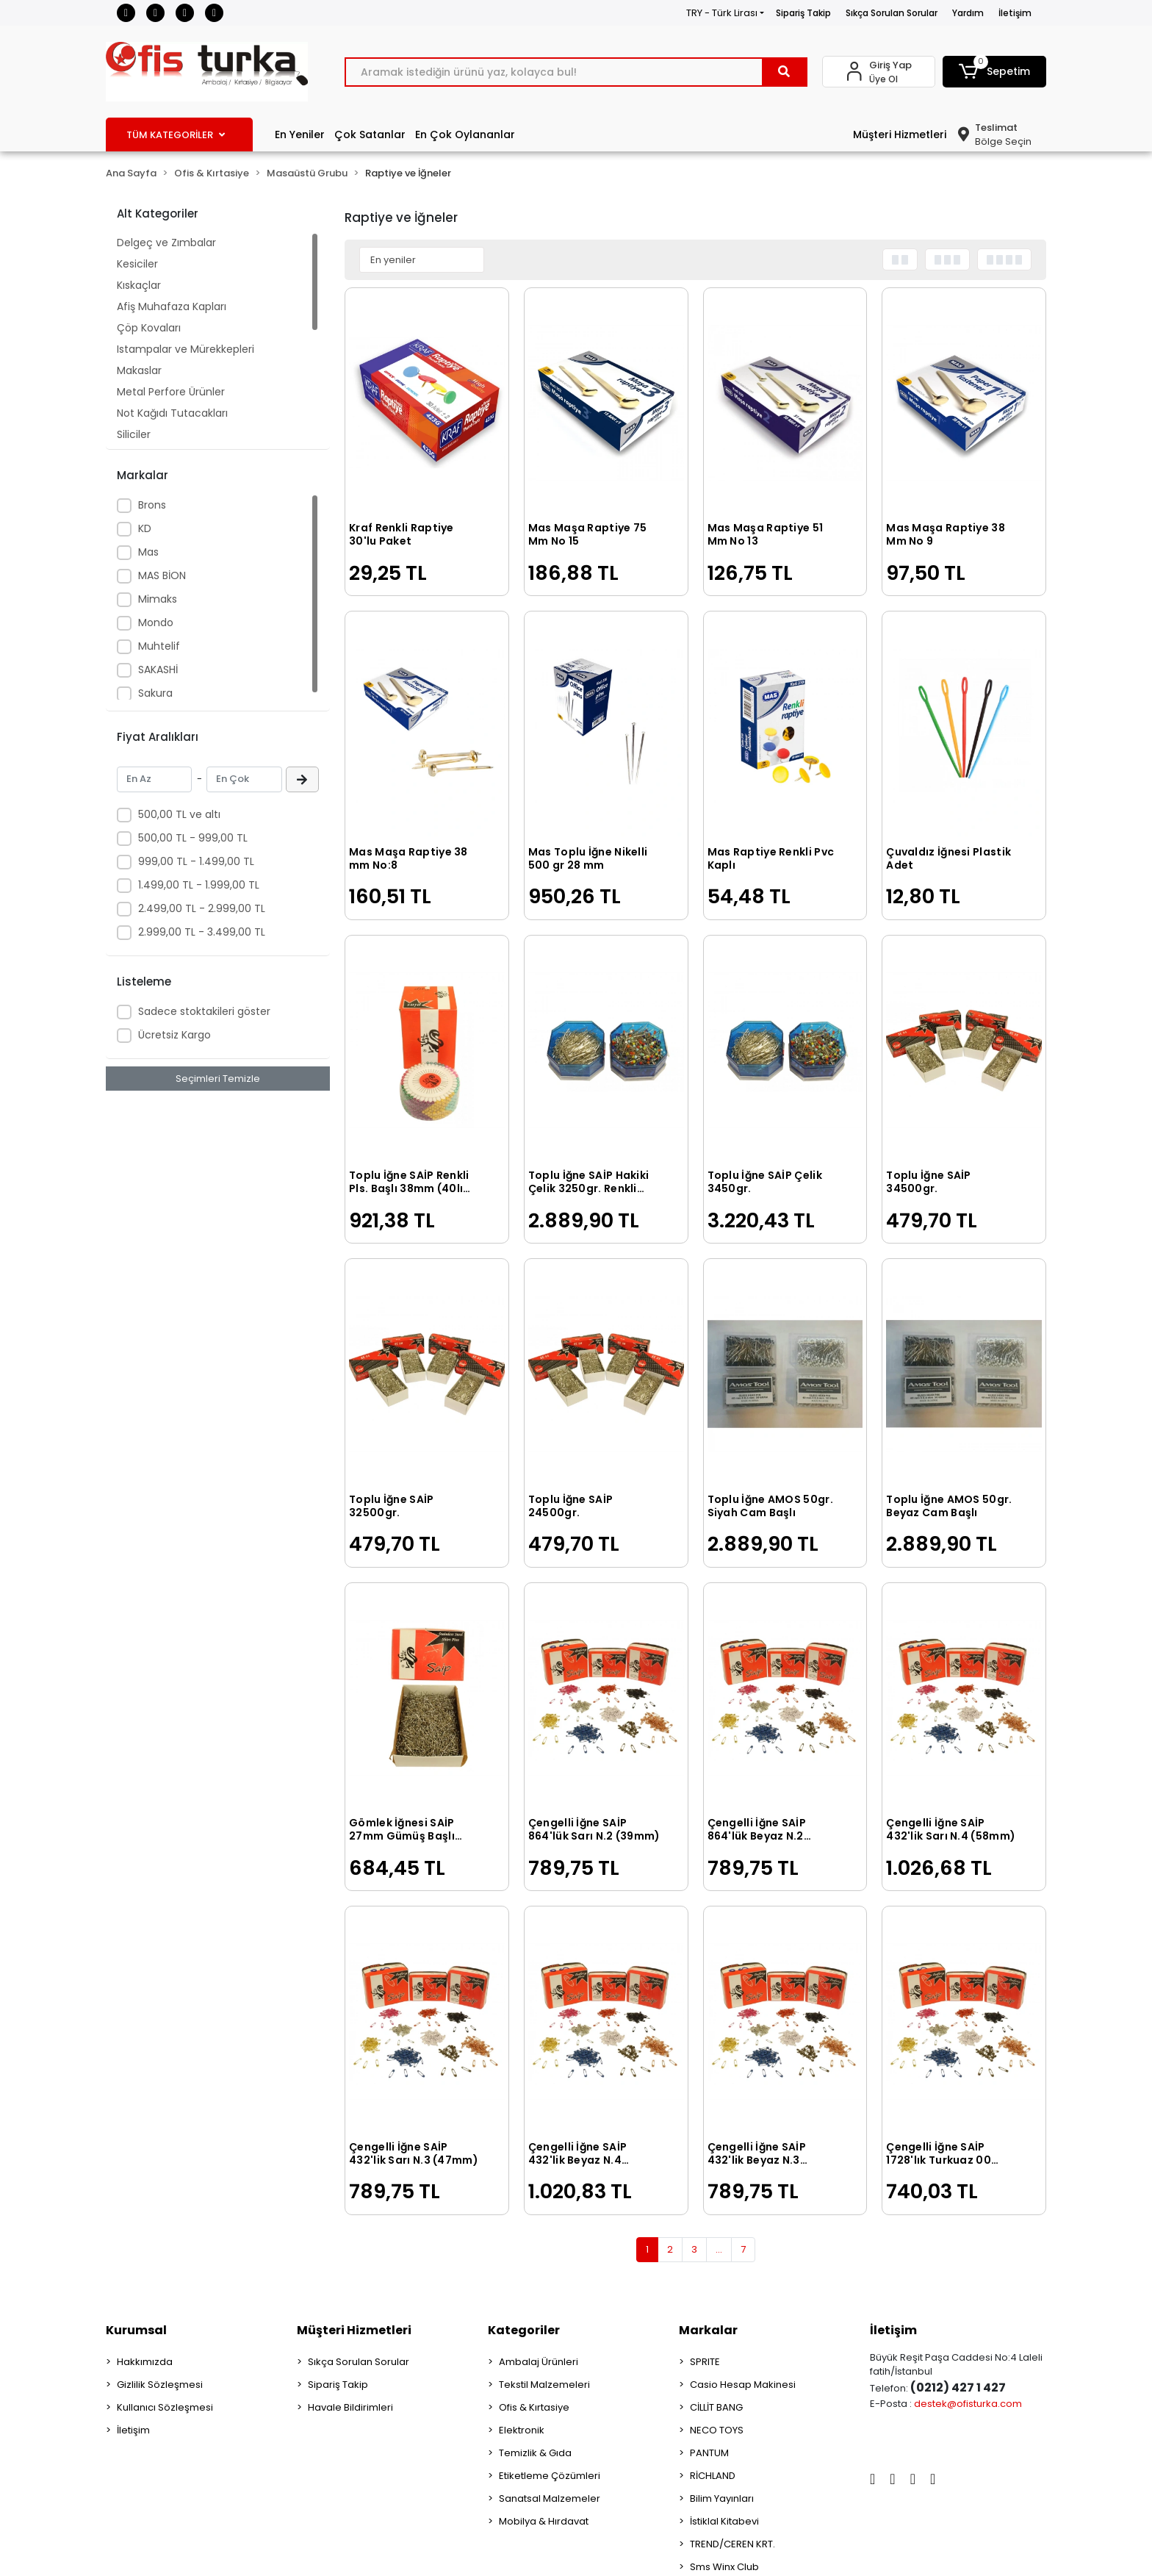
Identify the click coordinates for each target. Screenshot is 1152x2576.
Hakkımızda (145, 2362)
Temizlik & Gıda (535, 2453)
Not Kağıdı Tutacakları (172, 413)
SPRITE (705, 2362)
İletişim (1015, 13)
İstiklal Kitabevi (724, 2521)
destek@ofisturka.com (968, 2404)
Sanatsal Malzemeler (549, 2498)
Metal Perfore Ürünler (171, 391)
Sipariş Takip (803, 13)
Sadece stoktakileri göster (204, 1011)
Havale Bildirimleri (350, 2407)
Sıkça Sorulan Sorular (891, 13)
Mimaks (157, 599)
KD (144, 528)
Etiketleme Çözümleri (549, 2476)
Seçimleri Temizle (218, 1079)
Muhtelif (159, 646)
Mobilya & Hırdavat (543, 2521)
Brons (152, 505)
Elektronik (521, 2430)
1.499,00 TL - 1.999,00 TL (198, 885)
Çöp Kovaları (149, 327)
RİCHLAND (712, 2476)
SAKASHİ (158, 669)
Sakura (155, 693)
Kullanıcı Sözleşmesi (165, 2407)
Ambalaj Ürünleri (538, 2362)
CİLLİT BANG (716, 2407)
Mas (148, 552)
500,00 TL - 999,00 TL (193, 837)
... (719, 2249)
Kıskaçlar (139, 285)
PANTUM (709, 2453)
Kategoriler (524, 2330)
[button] (995, 71)
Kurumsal (136, 2330)
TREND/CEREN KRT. (732, 2544)
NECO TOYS (717, 2430)
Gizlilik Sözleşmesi (160, 2385)
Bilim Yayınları (722, 2498)
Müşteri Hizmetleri (899, 134)
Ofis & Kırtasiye (534, 2407)
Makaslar (139, 370)
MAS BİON (162, 575)
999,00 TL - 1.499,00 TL (196, 861)
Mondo (155, 622)
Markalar (708, 2330)
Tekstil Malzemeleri (544, 2385)
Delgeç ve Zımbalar (166, 242)
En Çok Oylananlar (465, 134)
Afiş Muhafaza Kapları (171, 306)
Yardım (968, 13)
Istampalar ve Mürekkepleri (185, 349)
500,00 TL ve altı (179, 814)
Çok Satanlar (370, 134)
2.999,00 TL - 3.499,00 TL (201, 932)
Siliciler (134, 434)
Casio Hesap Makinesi (743, 2385)
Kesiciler (137, 263)
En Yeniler (300, 134)
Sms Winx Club (724, 2567)
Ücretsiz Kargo (174, 1034)
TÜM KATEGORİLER (175, 135)
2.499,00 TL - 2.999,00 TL (201, 908)
